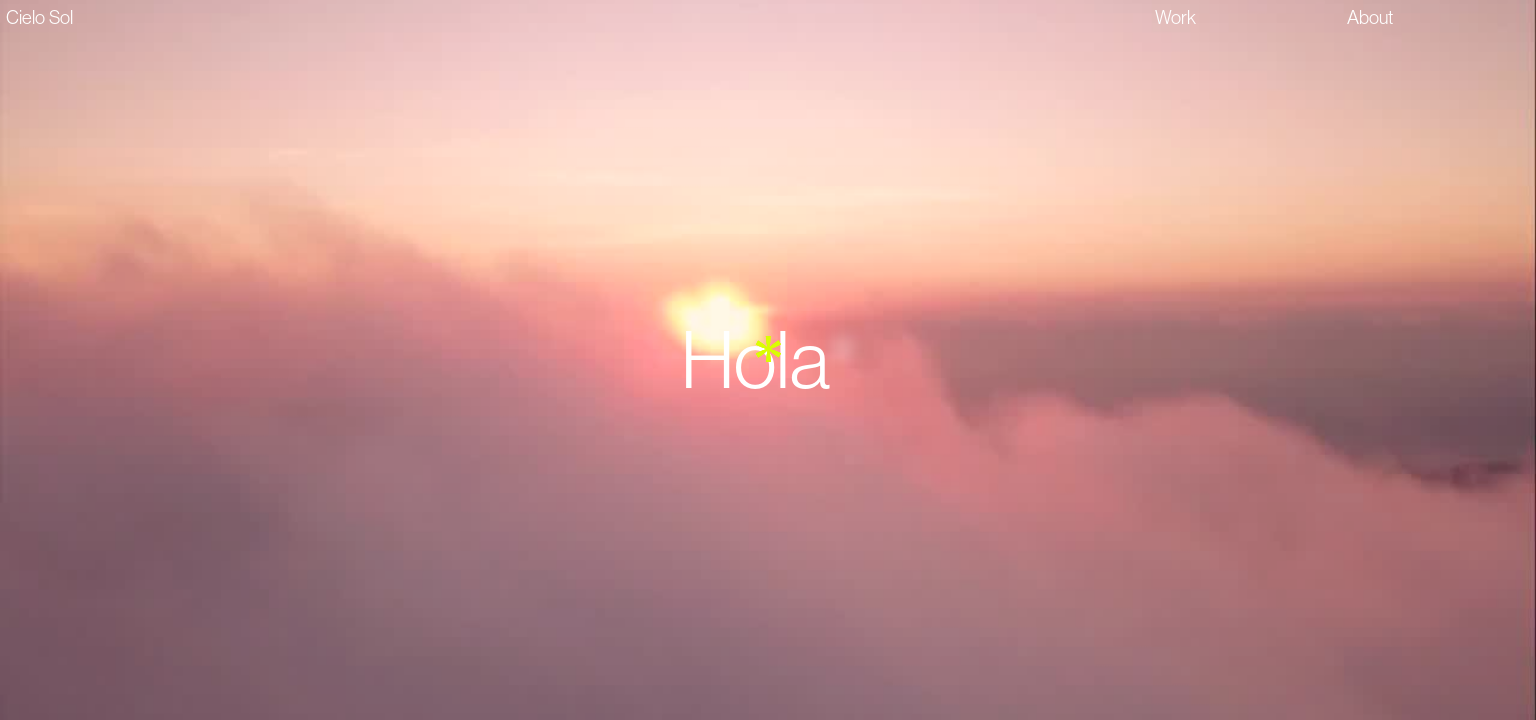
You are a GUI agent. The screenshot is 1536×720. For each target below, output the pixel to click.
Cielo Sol (39, 17)
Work (1175, 17)
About (1370, 17)
